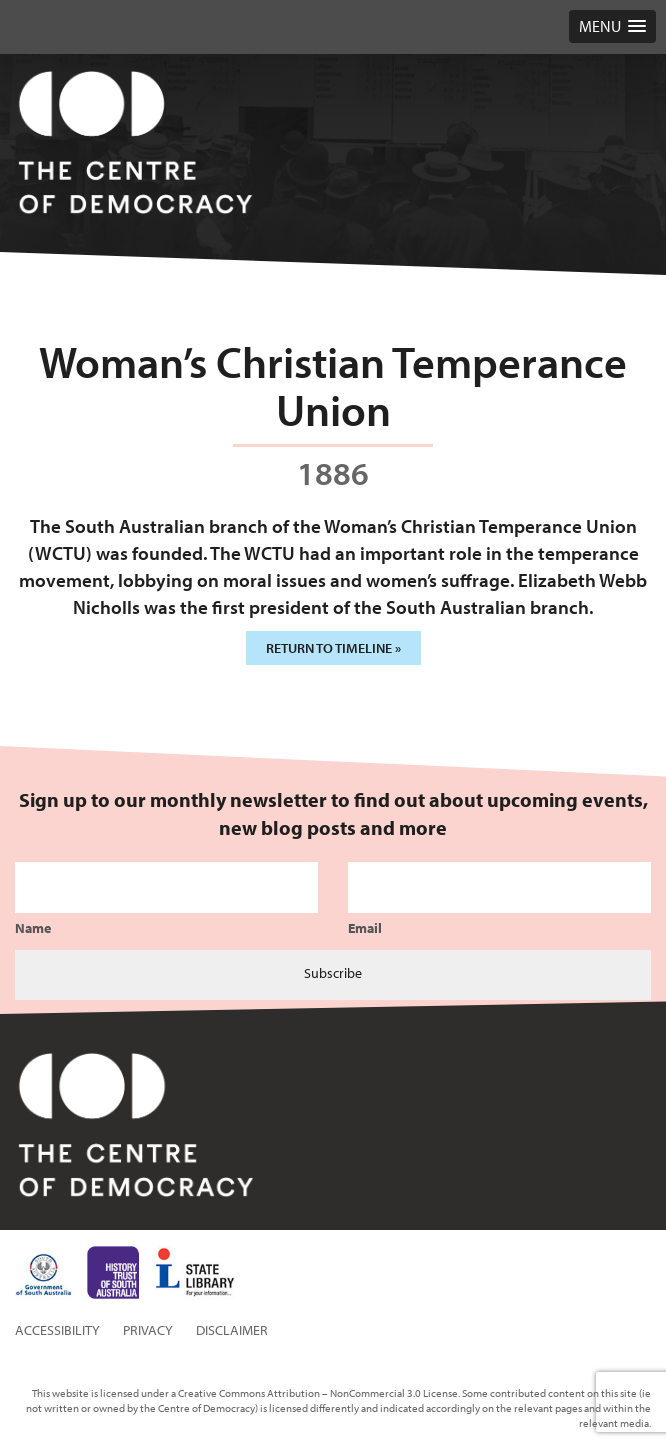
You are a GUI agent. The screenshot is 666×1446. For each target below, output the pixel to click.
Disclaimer (232, 1330)
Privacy (148, 1330)
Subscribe (333, 973)
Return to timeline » (333, 648)
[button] (612, 26)
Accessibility (57, 1330)
